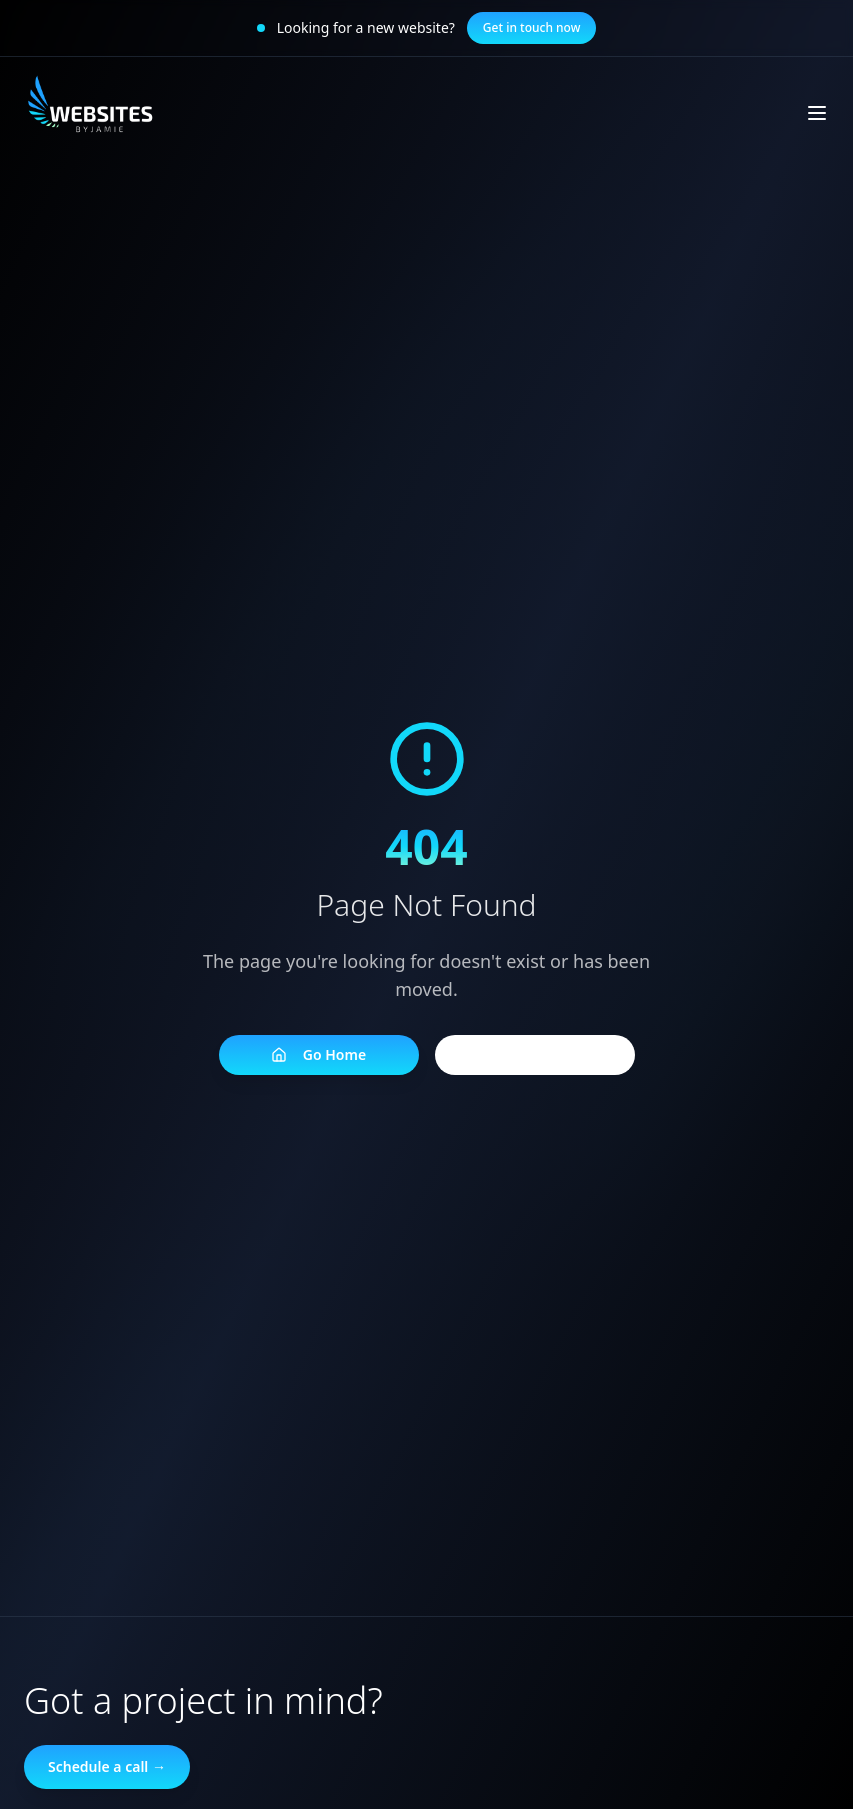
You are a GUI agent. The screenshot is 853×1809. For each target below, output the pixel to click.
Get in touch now (532, 27)
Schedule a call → (107, 1766)
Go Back (534, 1054)
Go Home (318, 1054)
